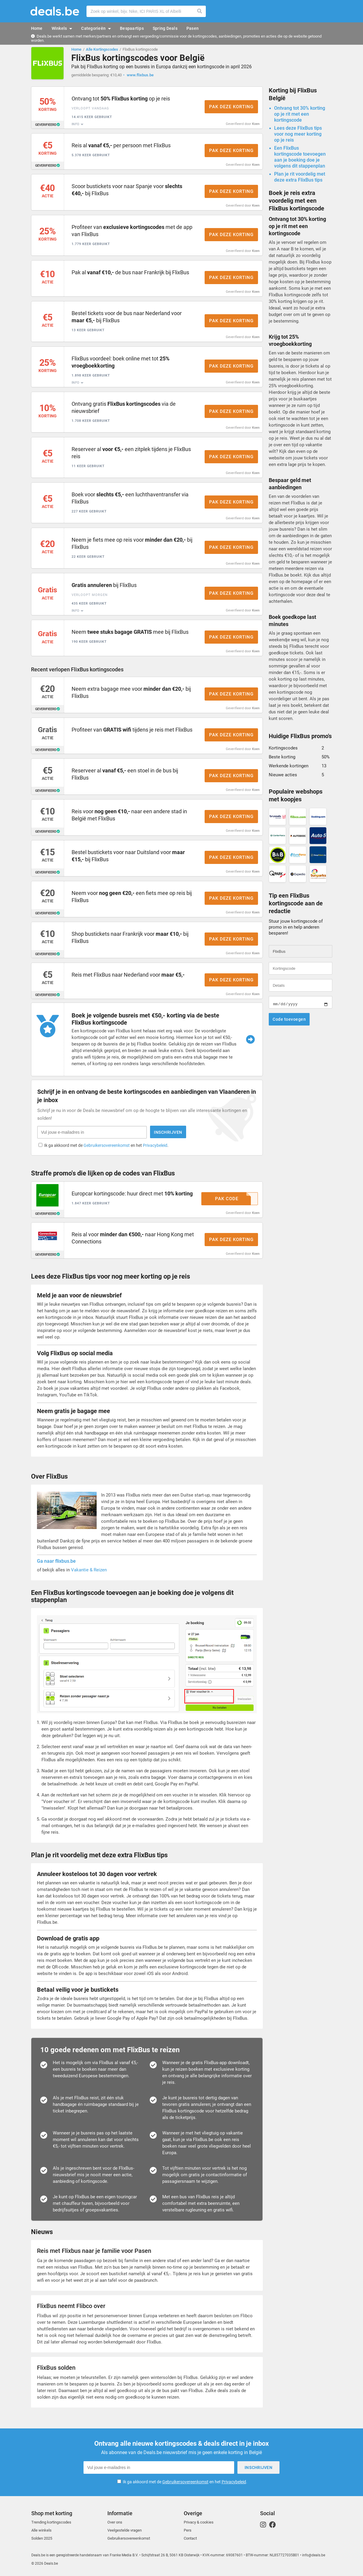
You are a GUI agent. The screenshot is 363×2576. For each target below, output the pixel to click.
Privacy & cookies (199, 2522)
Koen (255, 124)
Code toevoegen (289, 1019)
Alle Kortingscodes (102, 49)
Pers (187, 2530)
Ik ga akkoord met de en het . (106, 1145)
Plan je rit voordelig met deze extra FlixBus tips (299, 177)
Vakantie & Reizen (89, 1570)
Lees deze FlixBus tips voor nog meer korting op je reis (298, 134)
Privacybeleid (155, 1145)
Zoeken (200, 11)
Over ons (114, 2522)
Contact (190, 2538)
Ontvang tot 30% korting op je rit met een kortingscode (299, 114)
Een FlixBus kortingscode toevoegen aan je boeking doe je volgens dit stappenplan (300, 157)
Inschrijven (168, 1132)
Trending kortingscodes (51, 2522)
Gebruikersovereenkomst (107, 1145)
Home (76, 49)
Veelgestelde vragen (124, 2530)
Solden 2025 (41, 2538)
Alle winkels (41, 2530)
